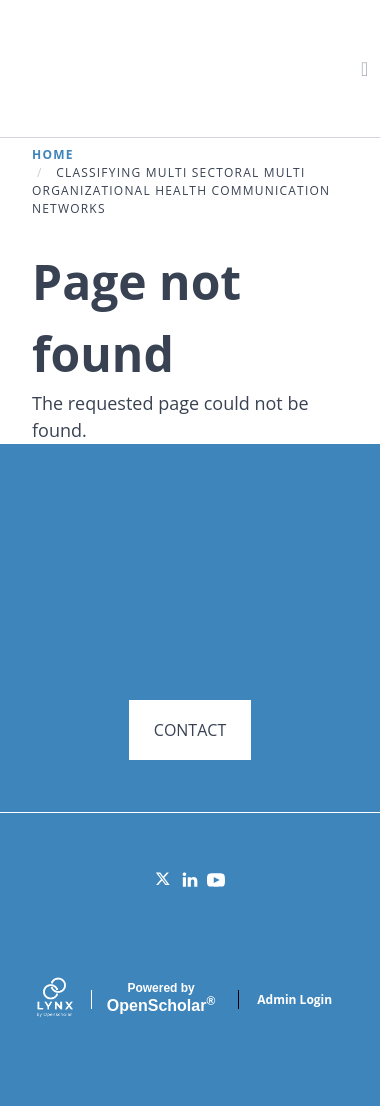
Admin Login (294, 999)
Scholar (161, 998)
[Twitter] (164, 880)
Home (53, 154)
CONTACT (190, 730)
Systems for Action (186, 67)
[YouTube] (216, 880)
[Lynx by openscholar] (72, 999)
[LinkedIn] (190, 880)
